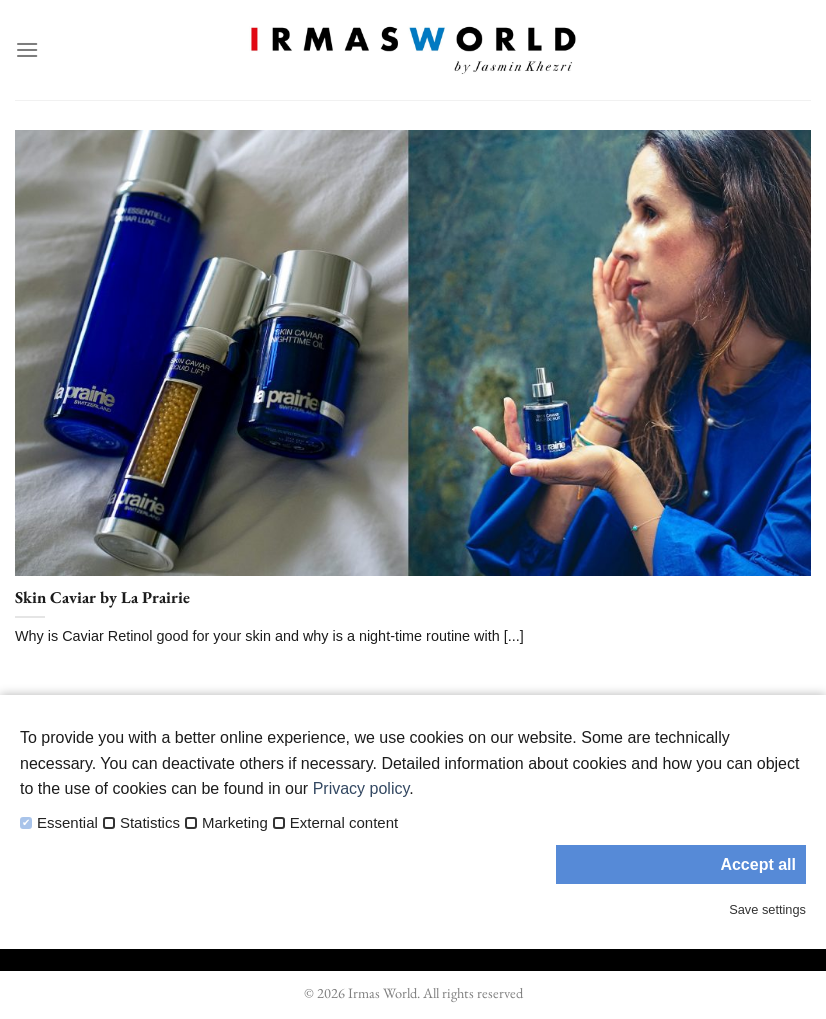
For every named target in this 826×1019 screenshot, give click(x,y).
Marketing (235, 823)
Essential (67, 823)
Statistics (150, 823)
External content (344, 823)
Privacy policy (361, 788)
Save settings (767, 909)
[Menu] (27, 49)
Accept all (758, 864)
